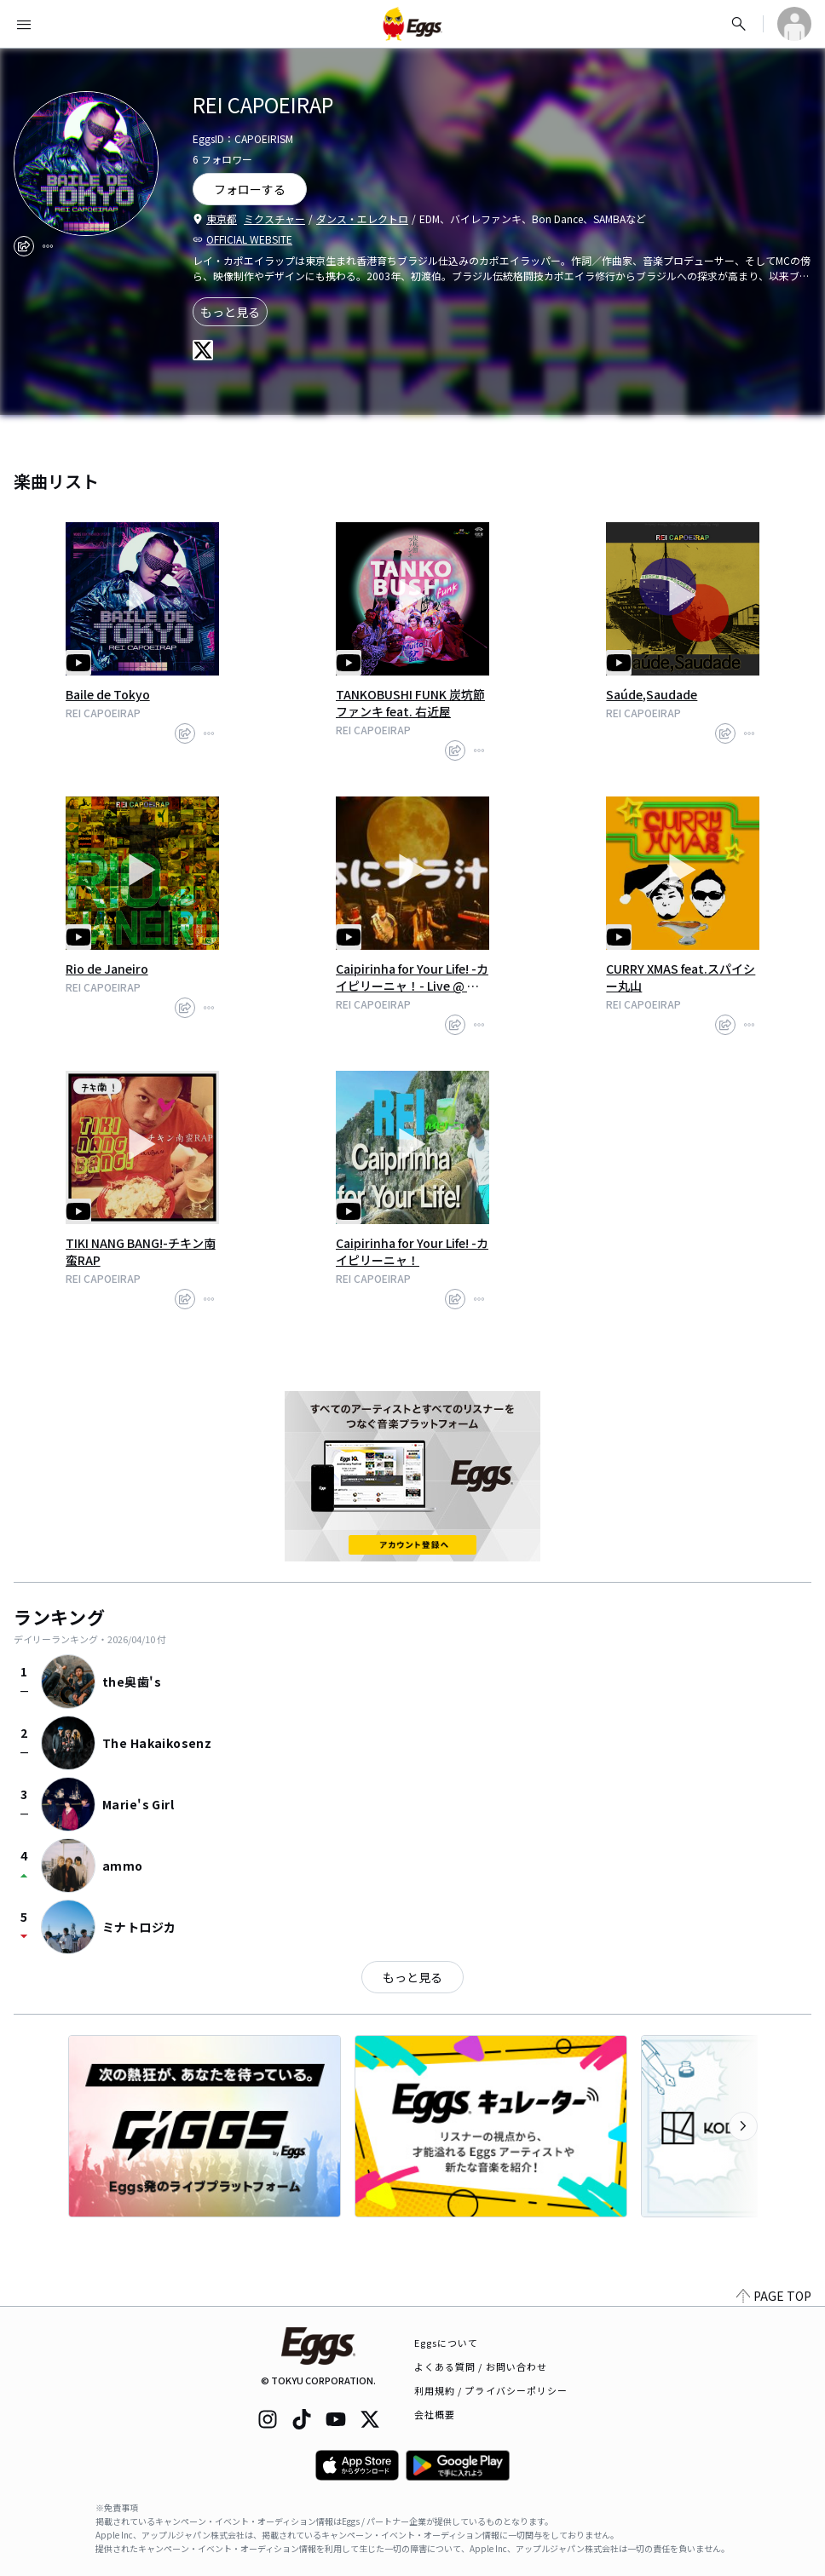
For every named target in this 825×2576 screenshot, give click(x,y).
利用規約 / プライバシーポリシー (491, 2390)
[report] (48, 246)
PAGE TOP (773, 2295)
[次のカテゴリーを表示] (743, 2126)
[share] (24, 246)
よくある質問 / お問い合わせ (481, 2366)
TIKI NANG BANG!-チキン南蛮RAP (141, 1251)
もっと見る (230, 311)
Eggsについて (446, 2342)
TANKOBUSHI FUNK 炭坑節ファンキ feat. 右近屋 (410, 703)
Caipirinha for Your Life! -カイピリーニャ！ (412, 1251)
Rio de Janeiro (107, 968)
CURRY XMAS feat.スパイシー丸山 (680, 977)
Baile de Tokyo (108, 694)
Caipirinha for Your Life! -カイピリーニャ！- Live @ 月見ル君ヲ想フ (412, 977)
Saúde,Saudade (651, 694)
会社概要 (434, 2414)
